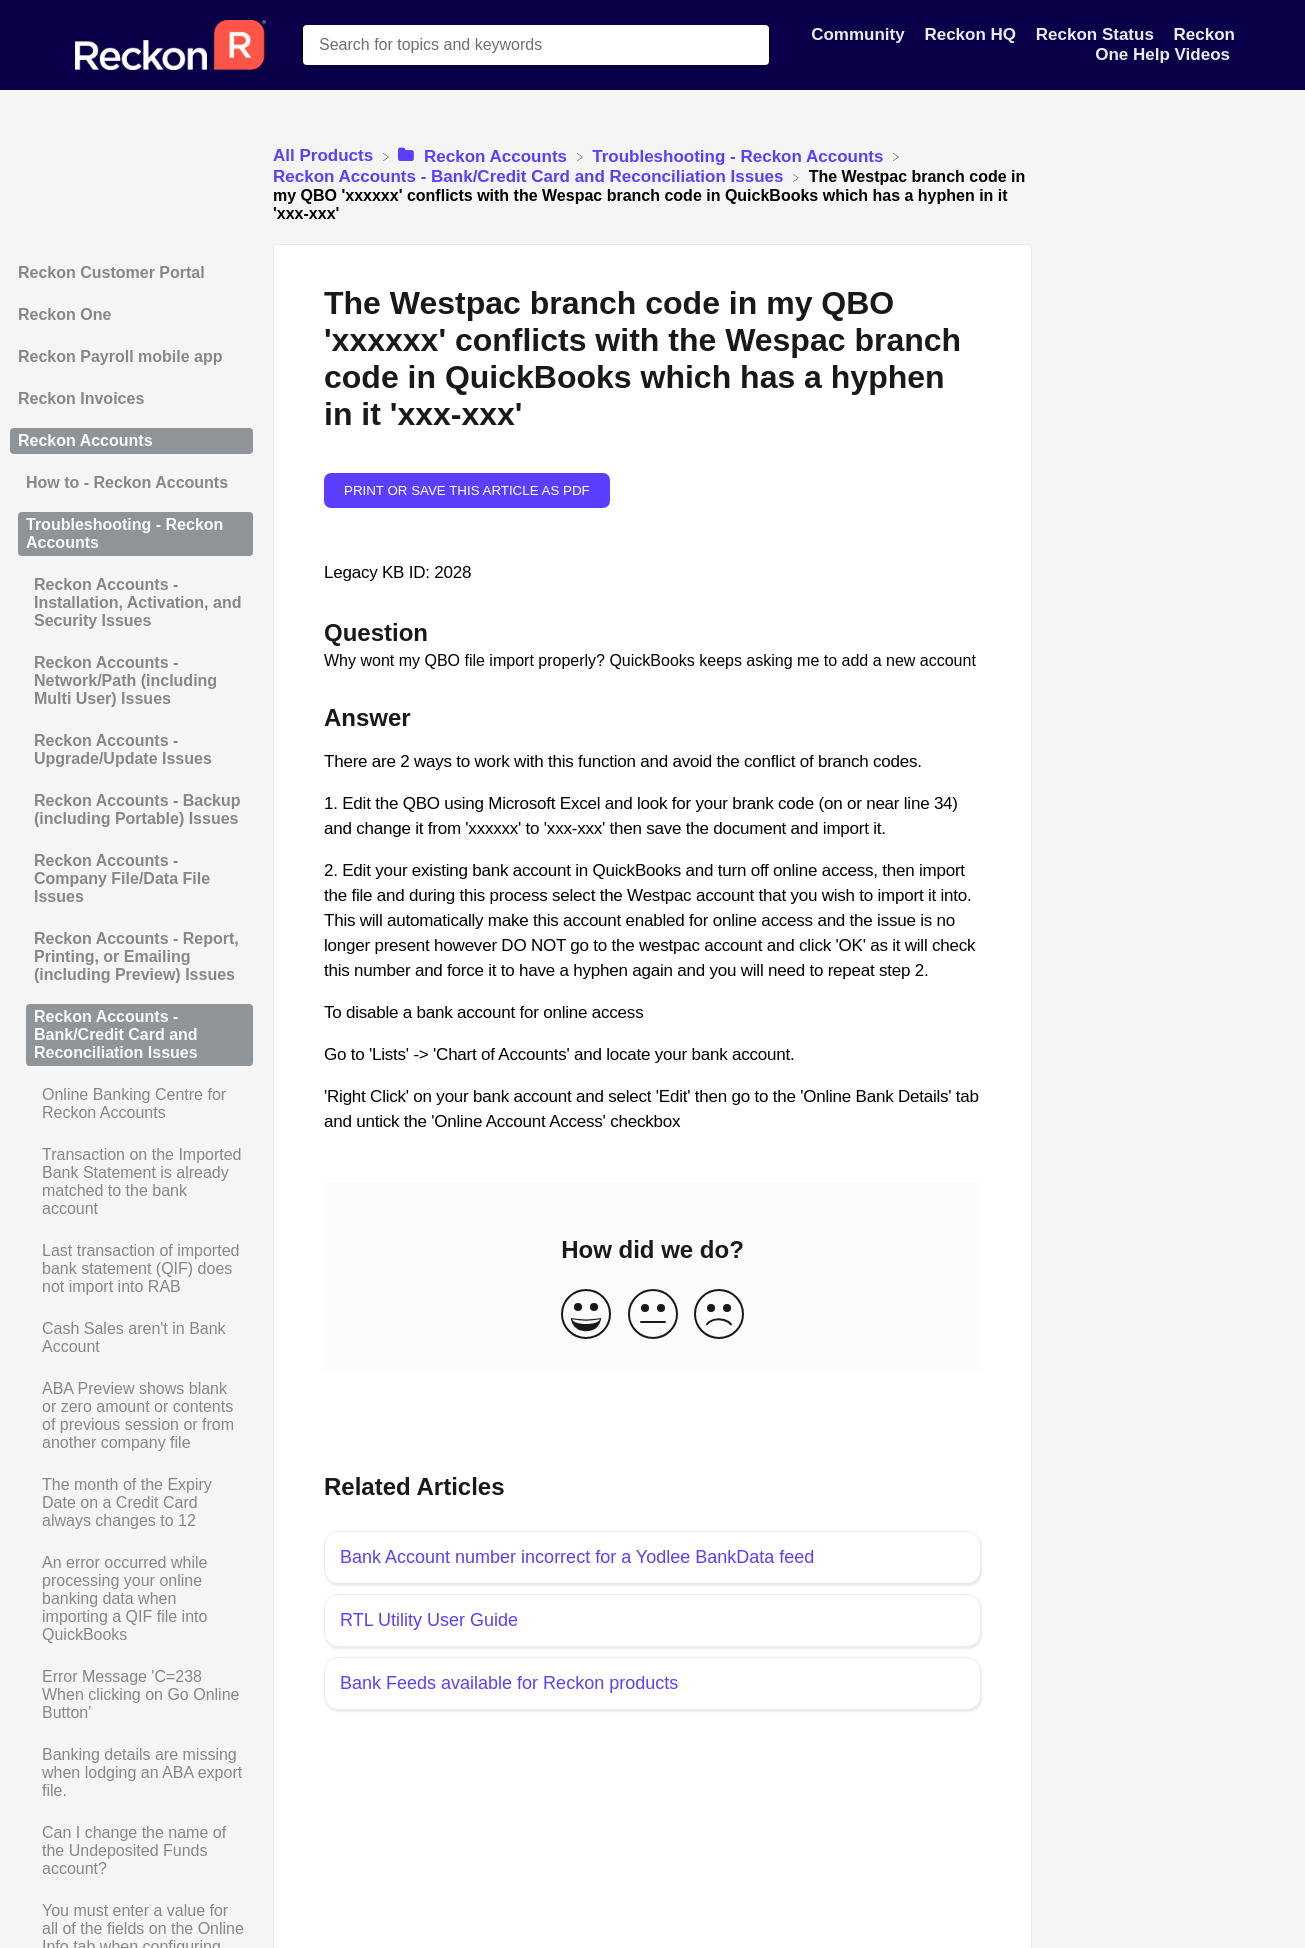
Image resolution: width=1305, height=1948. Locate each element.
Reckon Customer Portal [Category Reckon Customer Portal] (111, 272)
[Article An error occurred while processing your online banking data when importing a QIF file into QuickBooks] (131, 1599)
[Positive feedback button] (586, 1315)
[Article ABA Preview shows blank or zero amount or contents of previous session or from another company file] (131, 1416)
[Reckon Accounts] (484, 155)
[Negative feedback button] (719, 1315)
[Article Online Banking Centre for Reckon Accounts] (131, 1104)
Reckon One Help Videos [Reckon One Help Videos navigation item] (1165, 44)
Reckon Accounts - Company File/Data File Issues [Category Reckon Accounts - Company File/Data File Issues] (122, 878)
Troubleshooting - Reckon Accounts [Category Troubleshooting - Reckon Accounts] (124, 533)
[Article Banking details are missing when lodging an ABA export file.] (131, 1773)
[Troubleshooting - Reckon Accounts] (740, 155)
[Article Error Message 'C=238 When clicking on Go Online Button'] (131, 1695)
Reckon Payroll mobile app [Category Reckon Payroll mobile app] (120, 356)
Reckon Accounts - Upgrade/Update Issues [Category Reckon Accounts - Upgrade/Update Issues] (123, 749)
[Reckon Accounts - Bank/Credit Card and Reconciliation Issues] (530, 176)
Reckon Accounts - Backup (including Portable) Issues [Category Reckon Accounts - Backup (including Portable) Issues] (137, 809)
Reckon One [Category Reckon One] (64, 314)
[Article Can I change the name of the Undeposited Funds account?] (131, 1851)
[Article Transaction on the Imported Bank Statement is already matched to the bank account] (131, 1182)
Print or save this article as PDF (467, 490)
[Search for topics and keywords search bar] (536, 45)
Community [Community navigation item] (860, 34)
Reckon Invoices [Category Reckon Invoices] (81, 398)
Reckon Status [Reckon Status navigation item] (1097, 34)
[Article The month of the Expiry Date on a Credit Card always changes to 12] (131, 1503)
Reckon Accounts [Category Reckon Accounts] (85, 440)
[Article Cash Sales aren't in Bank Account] (131, 1338)
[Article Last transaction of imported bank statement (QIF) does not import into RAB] (131, 1269)
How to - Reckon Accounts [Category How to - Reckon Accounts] (127, 482)
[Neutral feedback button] (653, 1315)
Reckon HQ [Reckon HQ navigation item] (972, 34)
